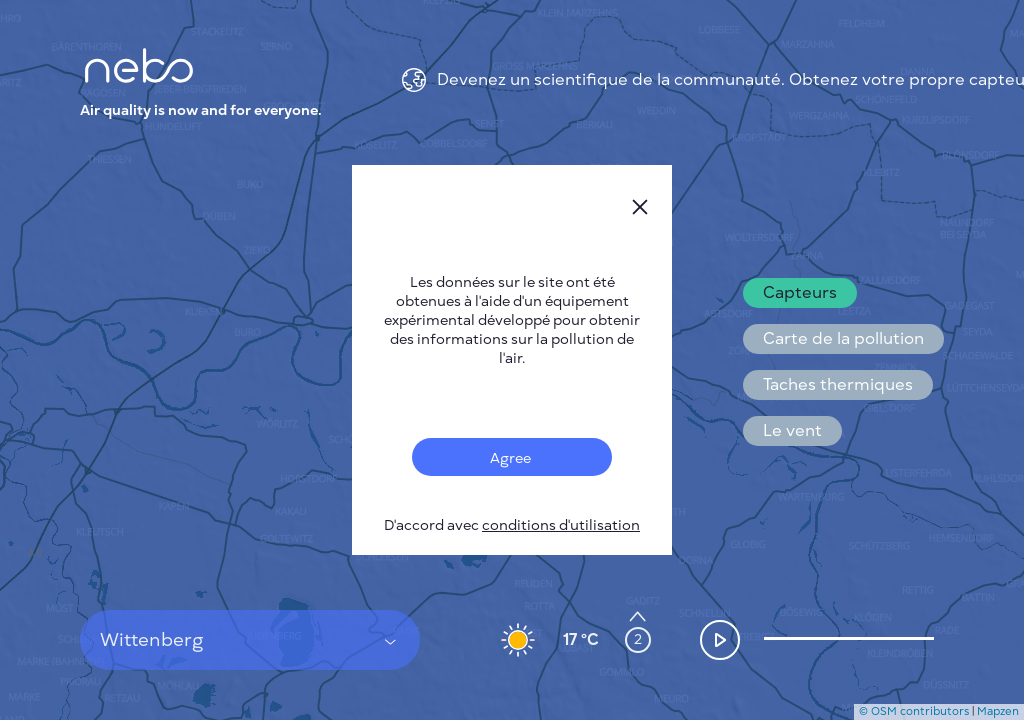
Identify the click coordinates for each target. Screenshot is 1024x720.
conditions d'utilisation (561, 525)
